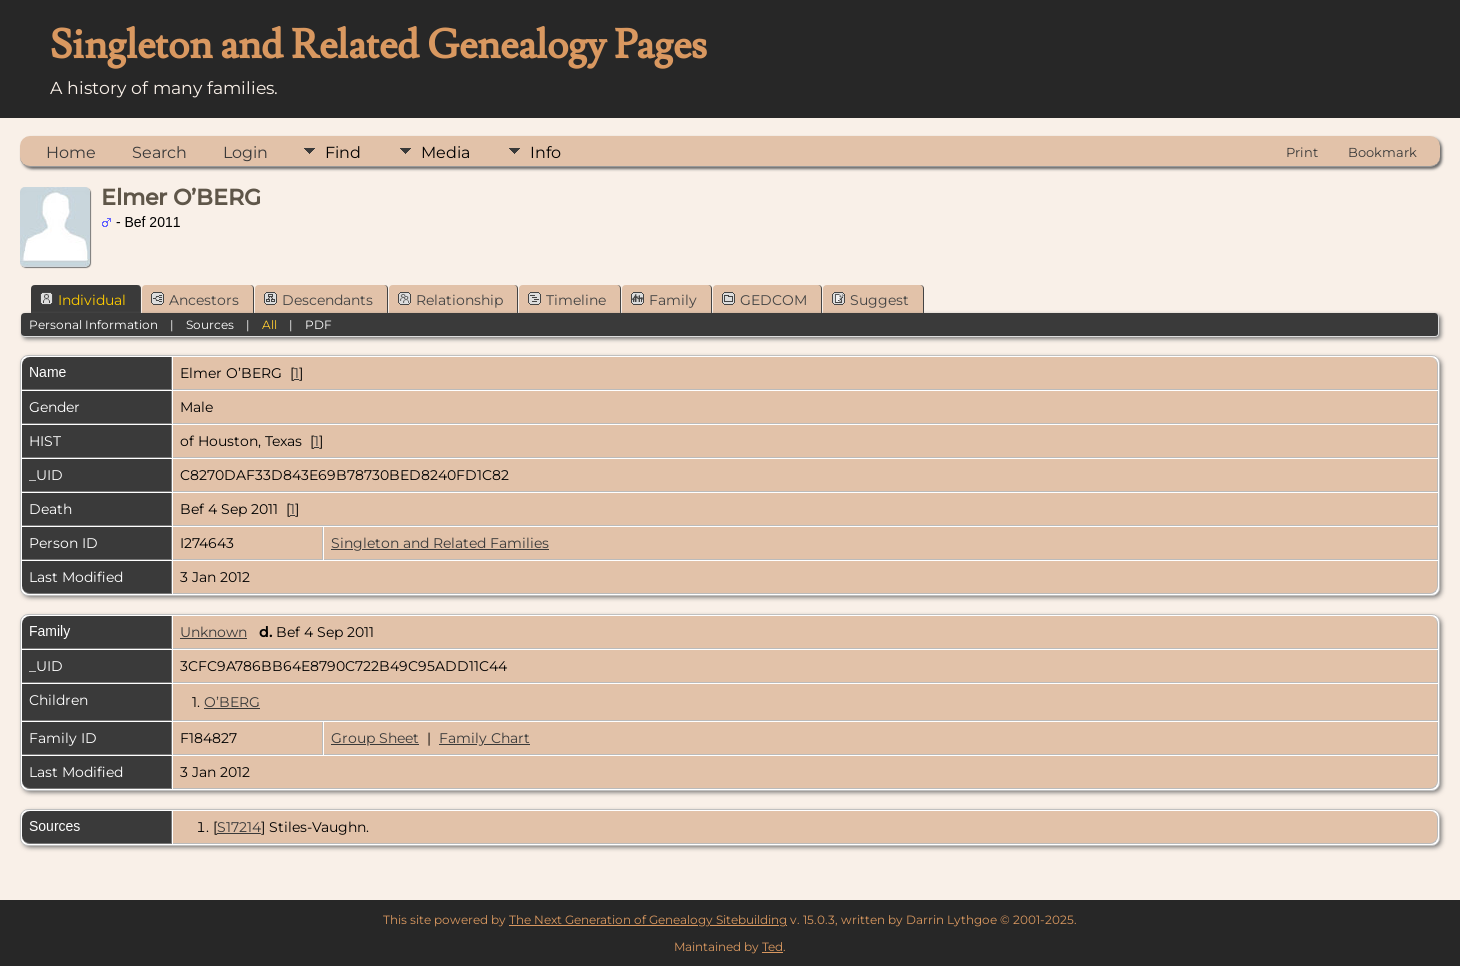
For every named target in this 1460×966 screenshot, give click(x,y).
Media (445, 152)
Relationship (450, 300)
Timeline (567, 300)
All (269, 324)
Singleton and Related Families (440, 543)
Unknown (213, 632)
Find (343, 152)
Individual (83, 300)
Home (71, 152)
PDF (318, 324)
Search (159, 152)
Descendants (318, 300)
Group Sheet (375, 738)
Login (245, 152)
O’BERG (232, 702)
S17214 (239, 827)
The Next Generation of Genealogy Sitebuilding (648, 919)
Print (1302, 152)
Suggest (870, 300)
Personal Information (93, 324)
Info (545, 152)
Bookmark (1382, 152)
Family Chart (484, 738)
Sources (210, 324)
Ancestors (195, 300)
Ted (772, 946)
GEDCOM (764, 300)
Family (664, 300)
